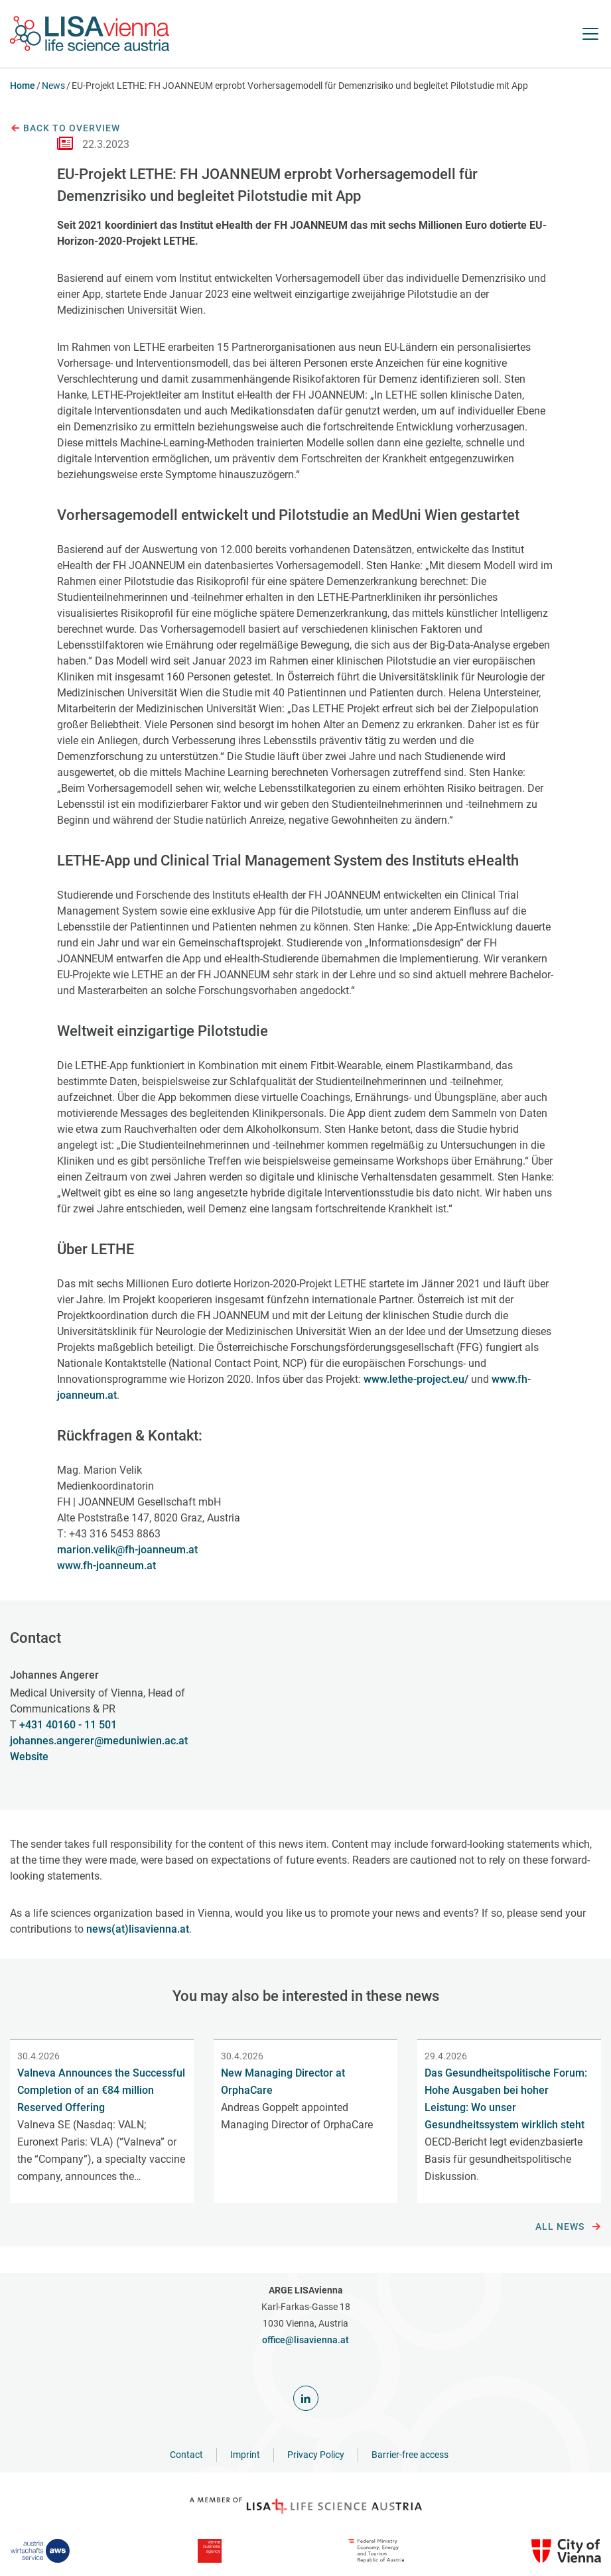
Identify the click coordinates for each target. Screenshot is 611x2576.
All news (568, 2227)
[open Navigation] (590, 33)
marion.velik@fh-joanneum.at (127, 1549)
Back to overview (65, 129)
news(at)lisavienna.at (137, 1929)
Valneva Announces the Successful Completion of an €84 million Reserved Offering (101, 2090)
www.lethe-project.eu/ (416, 1379)
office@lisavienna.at (305, 2340)
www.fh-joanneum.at (106, 1565)
